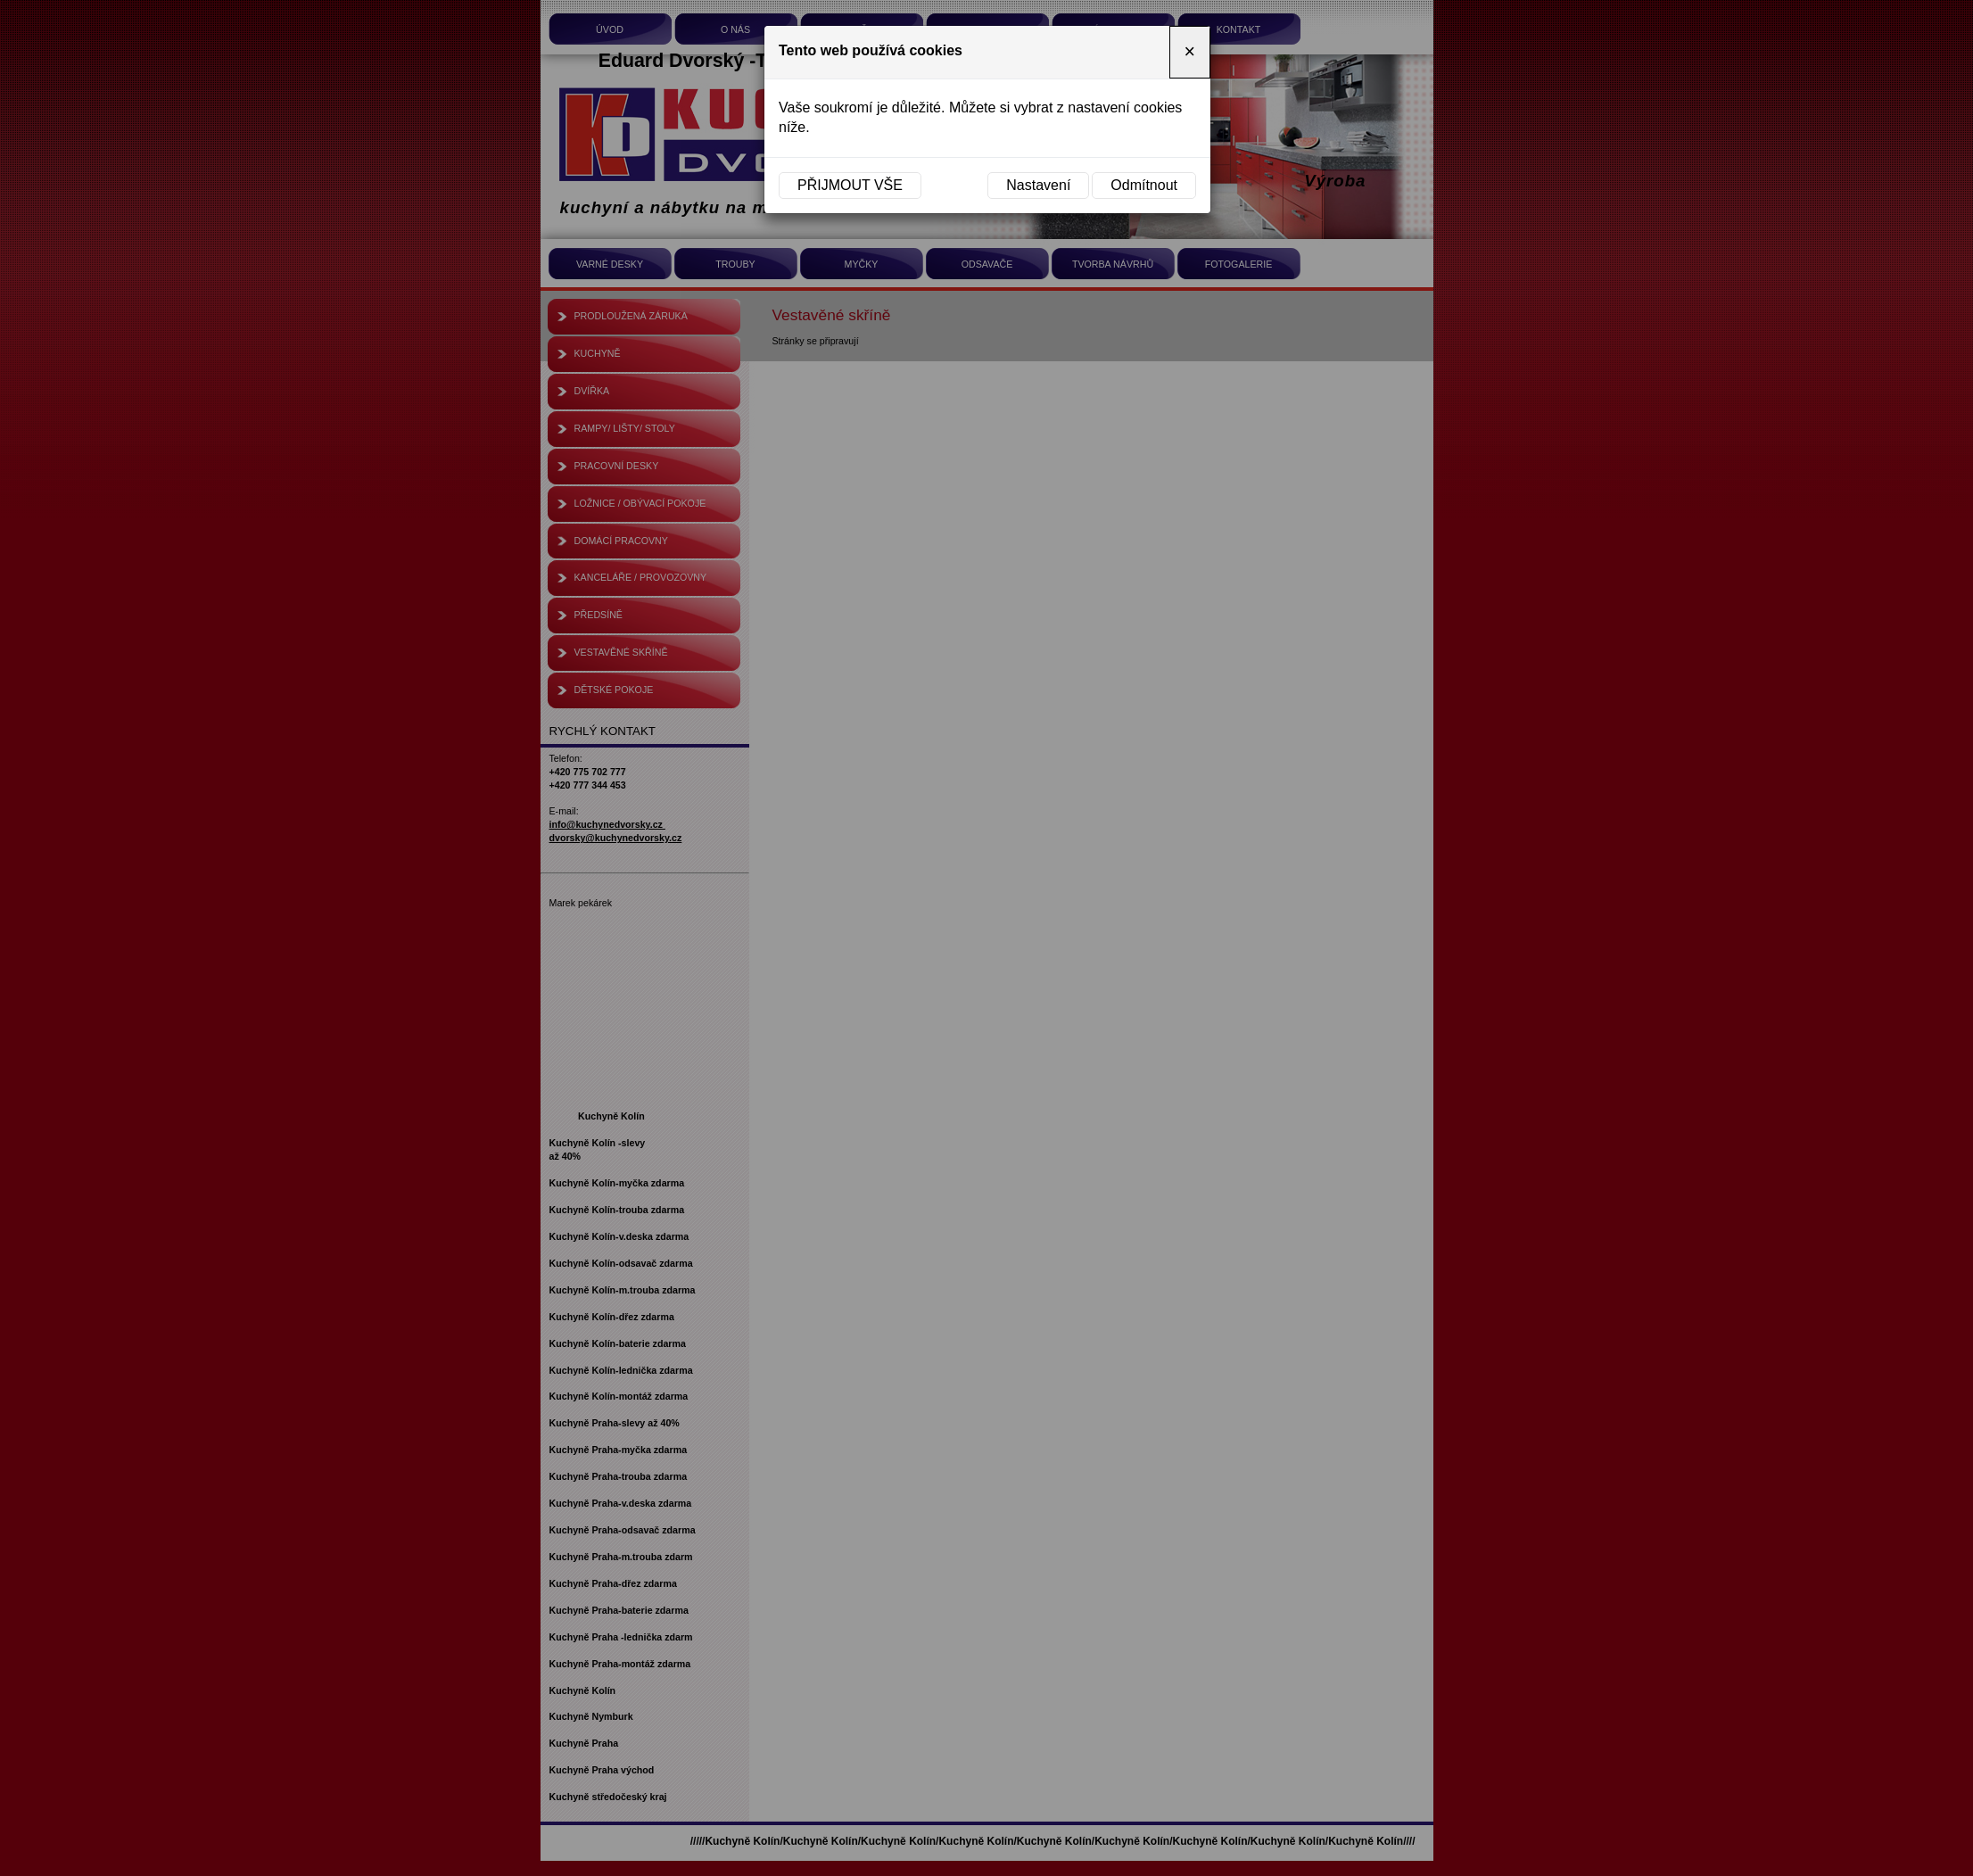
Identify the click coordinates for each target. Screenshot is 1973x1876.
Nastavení (1038, 185)
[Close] (1189, 52)
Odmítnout (1143, 185)
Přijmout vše (850, 185)
